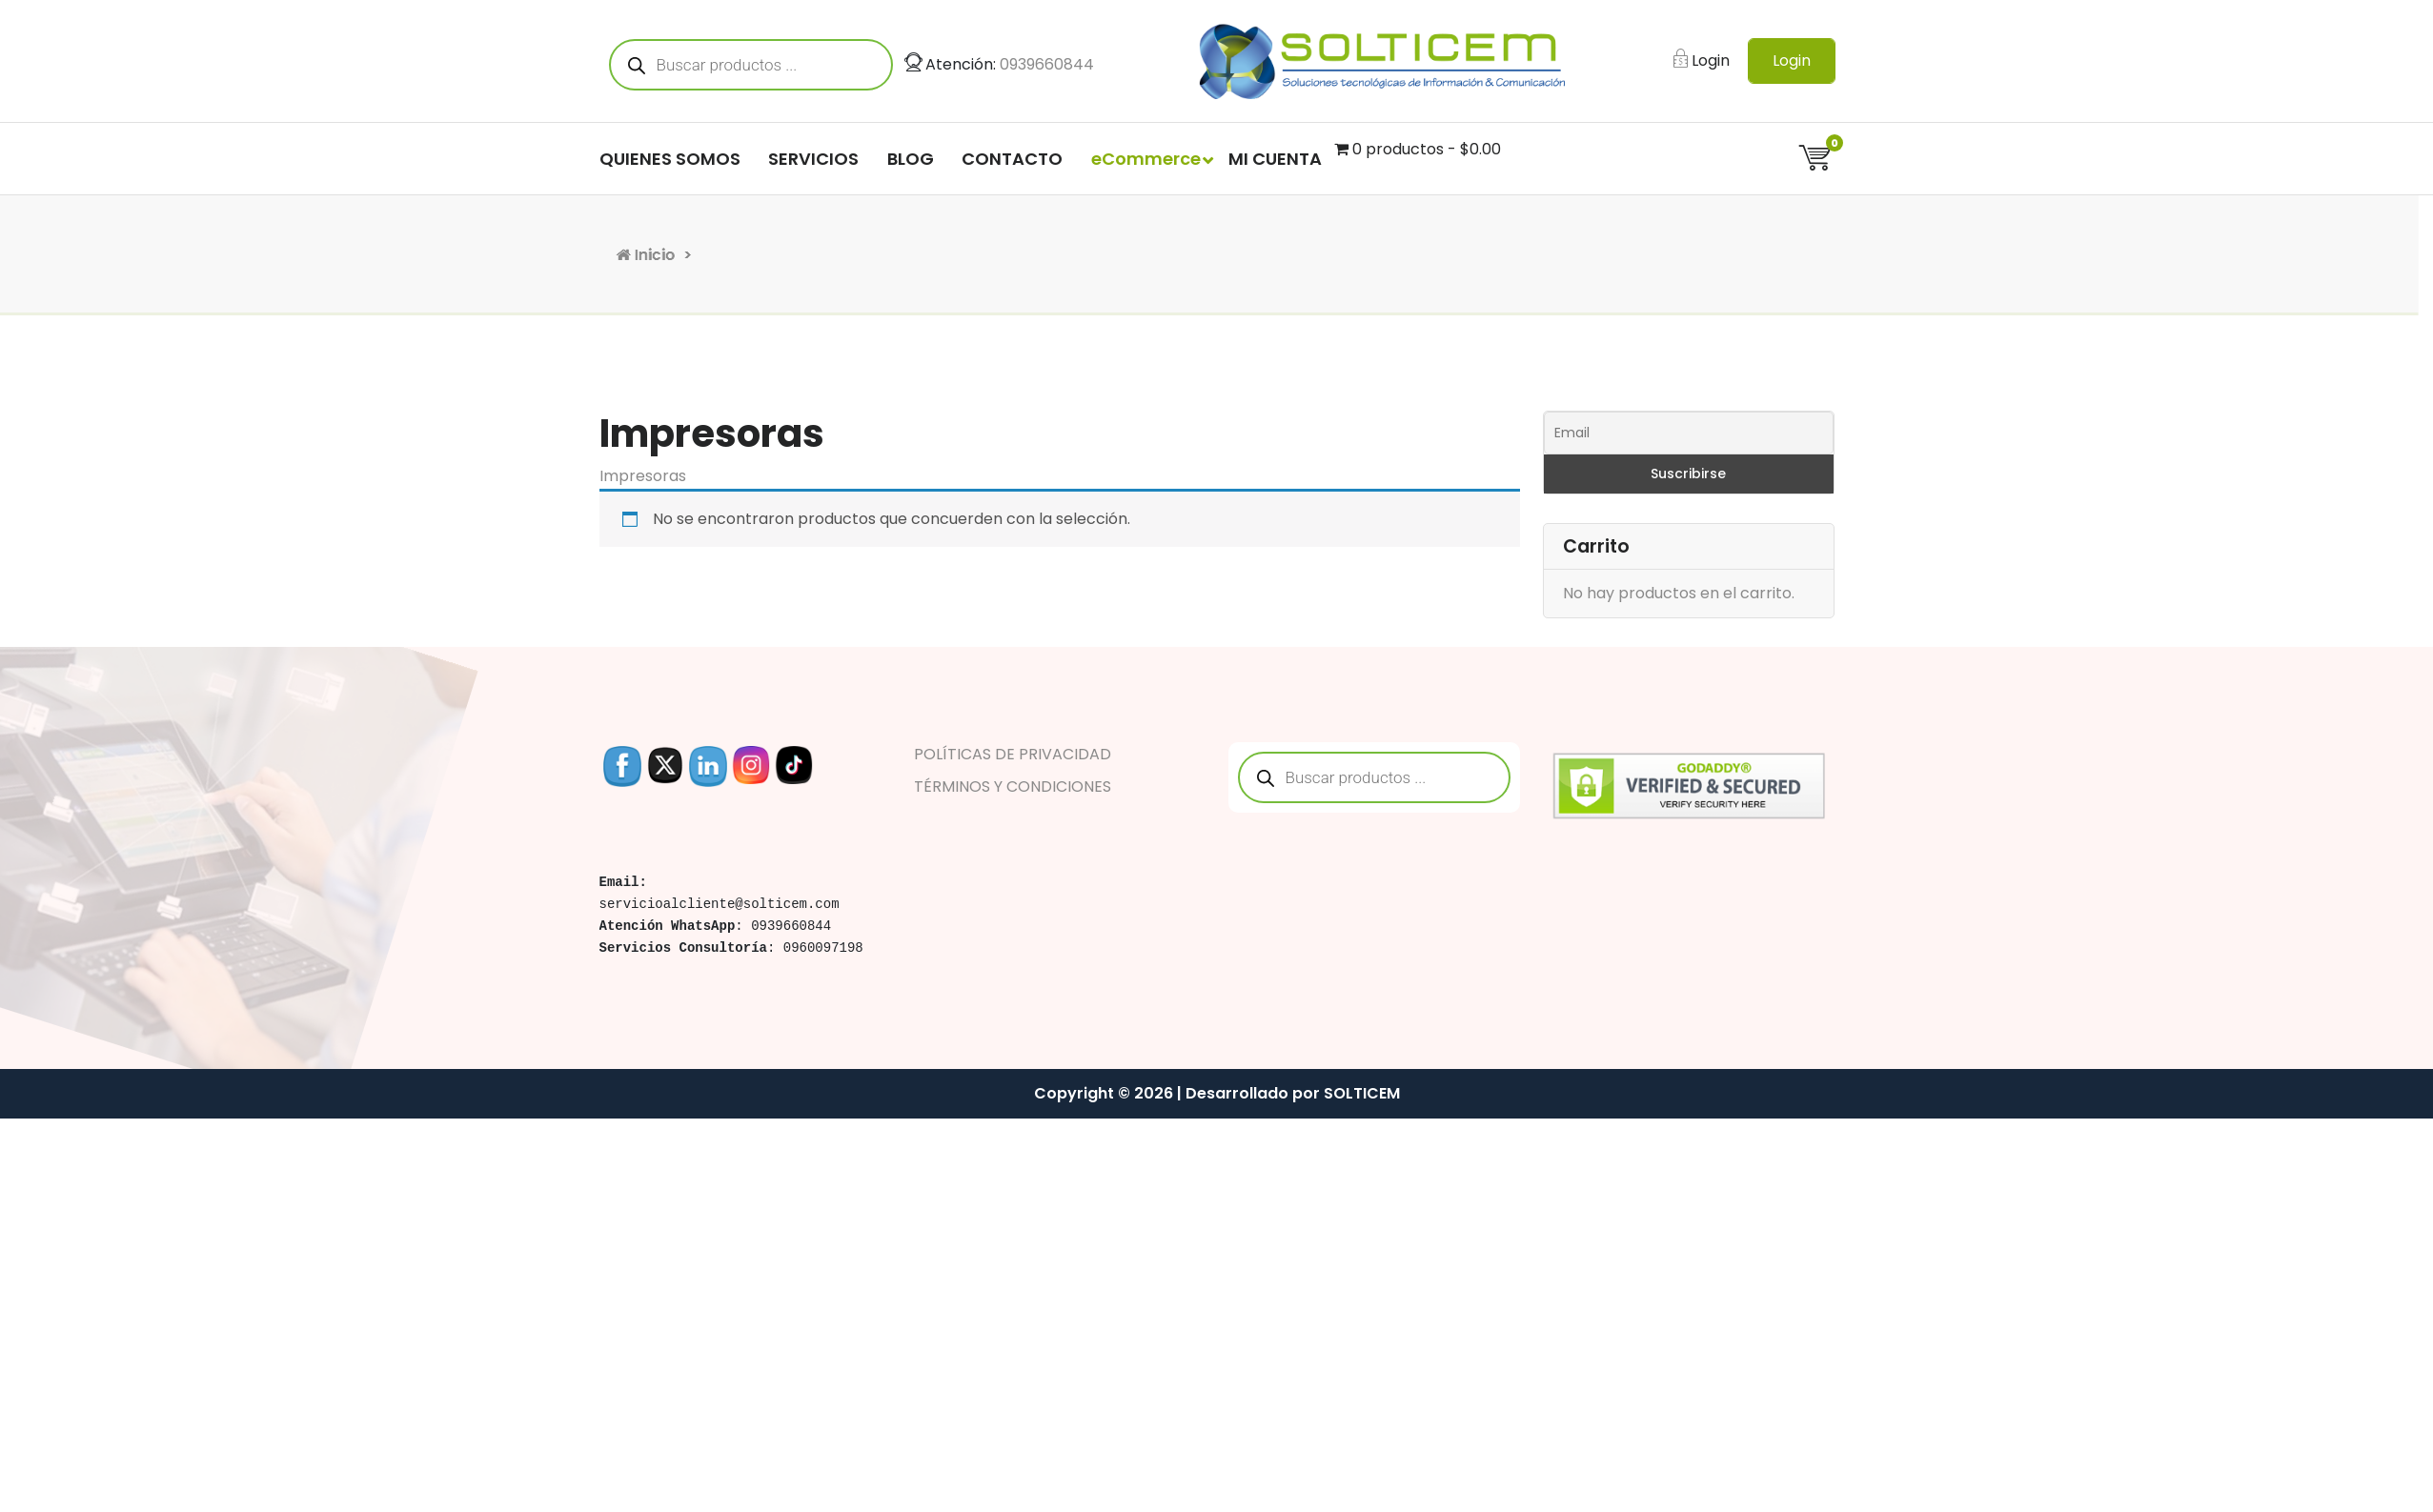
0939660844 (1047, 67)
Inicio (753, 255)
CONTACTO (1012, 162)
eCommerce (1146, 162)
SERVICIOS (813, 162)
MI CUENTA (1275, 162)
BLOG (910, 162)
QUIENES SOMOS (669, 162)
